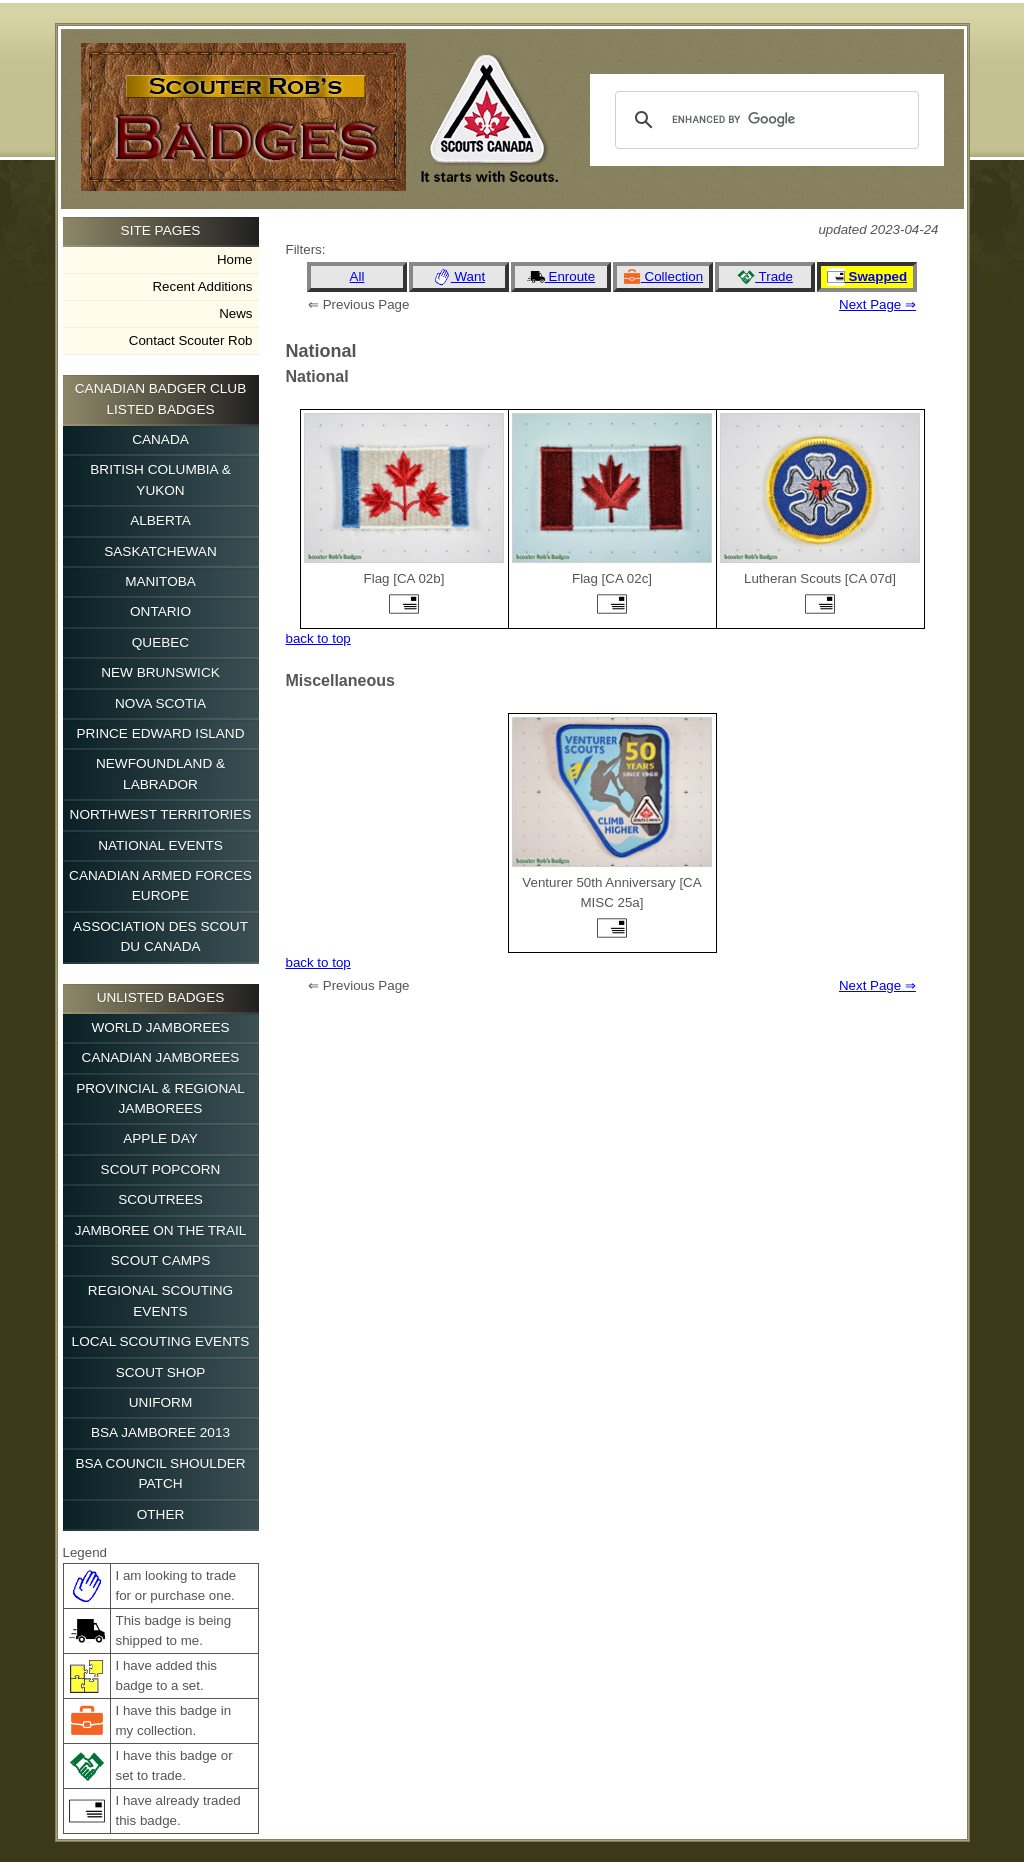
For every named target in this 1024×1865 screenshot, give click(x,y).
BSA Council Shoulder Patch (160, 1473)
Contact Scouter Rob (191, 340)
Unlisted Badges (161, 997)
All (357, 276)
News (235, 313)
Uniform (160, 1402)
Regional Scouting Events (160, 1300)
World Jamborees (160, 1027)
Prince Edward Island (161, 733)
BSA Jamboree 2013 (160, 1432)
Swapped (867, 277)
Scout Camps (160, 1260)
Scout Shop (161, 1372)
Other (161, 1514)
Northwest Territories (161, 814)
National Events (160, 845)
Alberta (160, 520)
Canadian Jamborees (161, 1057)
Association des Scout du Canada (160, 936)
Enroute (561, 277)
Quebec (160, 642)
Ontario (160, 611)
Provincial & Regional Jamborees (160, 1098)
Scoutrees (160, 1199)
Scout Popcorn (161, 1169)
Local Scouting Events (161, 1341)
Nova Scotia (160, 703)
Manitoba (160, 581)
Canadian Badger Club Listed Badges (160, 398)
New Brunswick (160, 672)
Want (459, 277)
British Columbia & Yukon (160, 479)
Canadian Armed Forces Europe (160, 885)
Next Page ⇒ (877, 304)
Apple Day (160, 1138)
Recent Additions (202, 286)
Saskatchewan (160, 551)
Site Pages (161, 230)
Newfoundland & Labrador (160, 773)
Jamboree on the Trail (161, 1230)
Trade (765, 277)
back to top (318, 638)
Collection (663, 277)
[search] (764, 120)
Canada (160, 439)
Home (235, 259)
